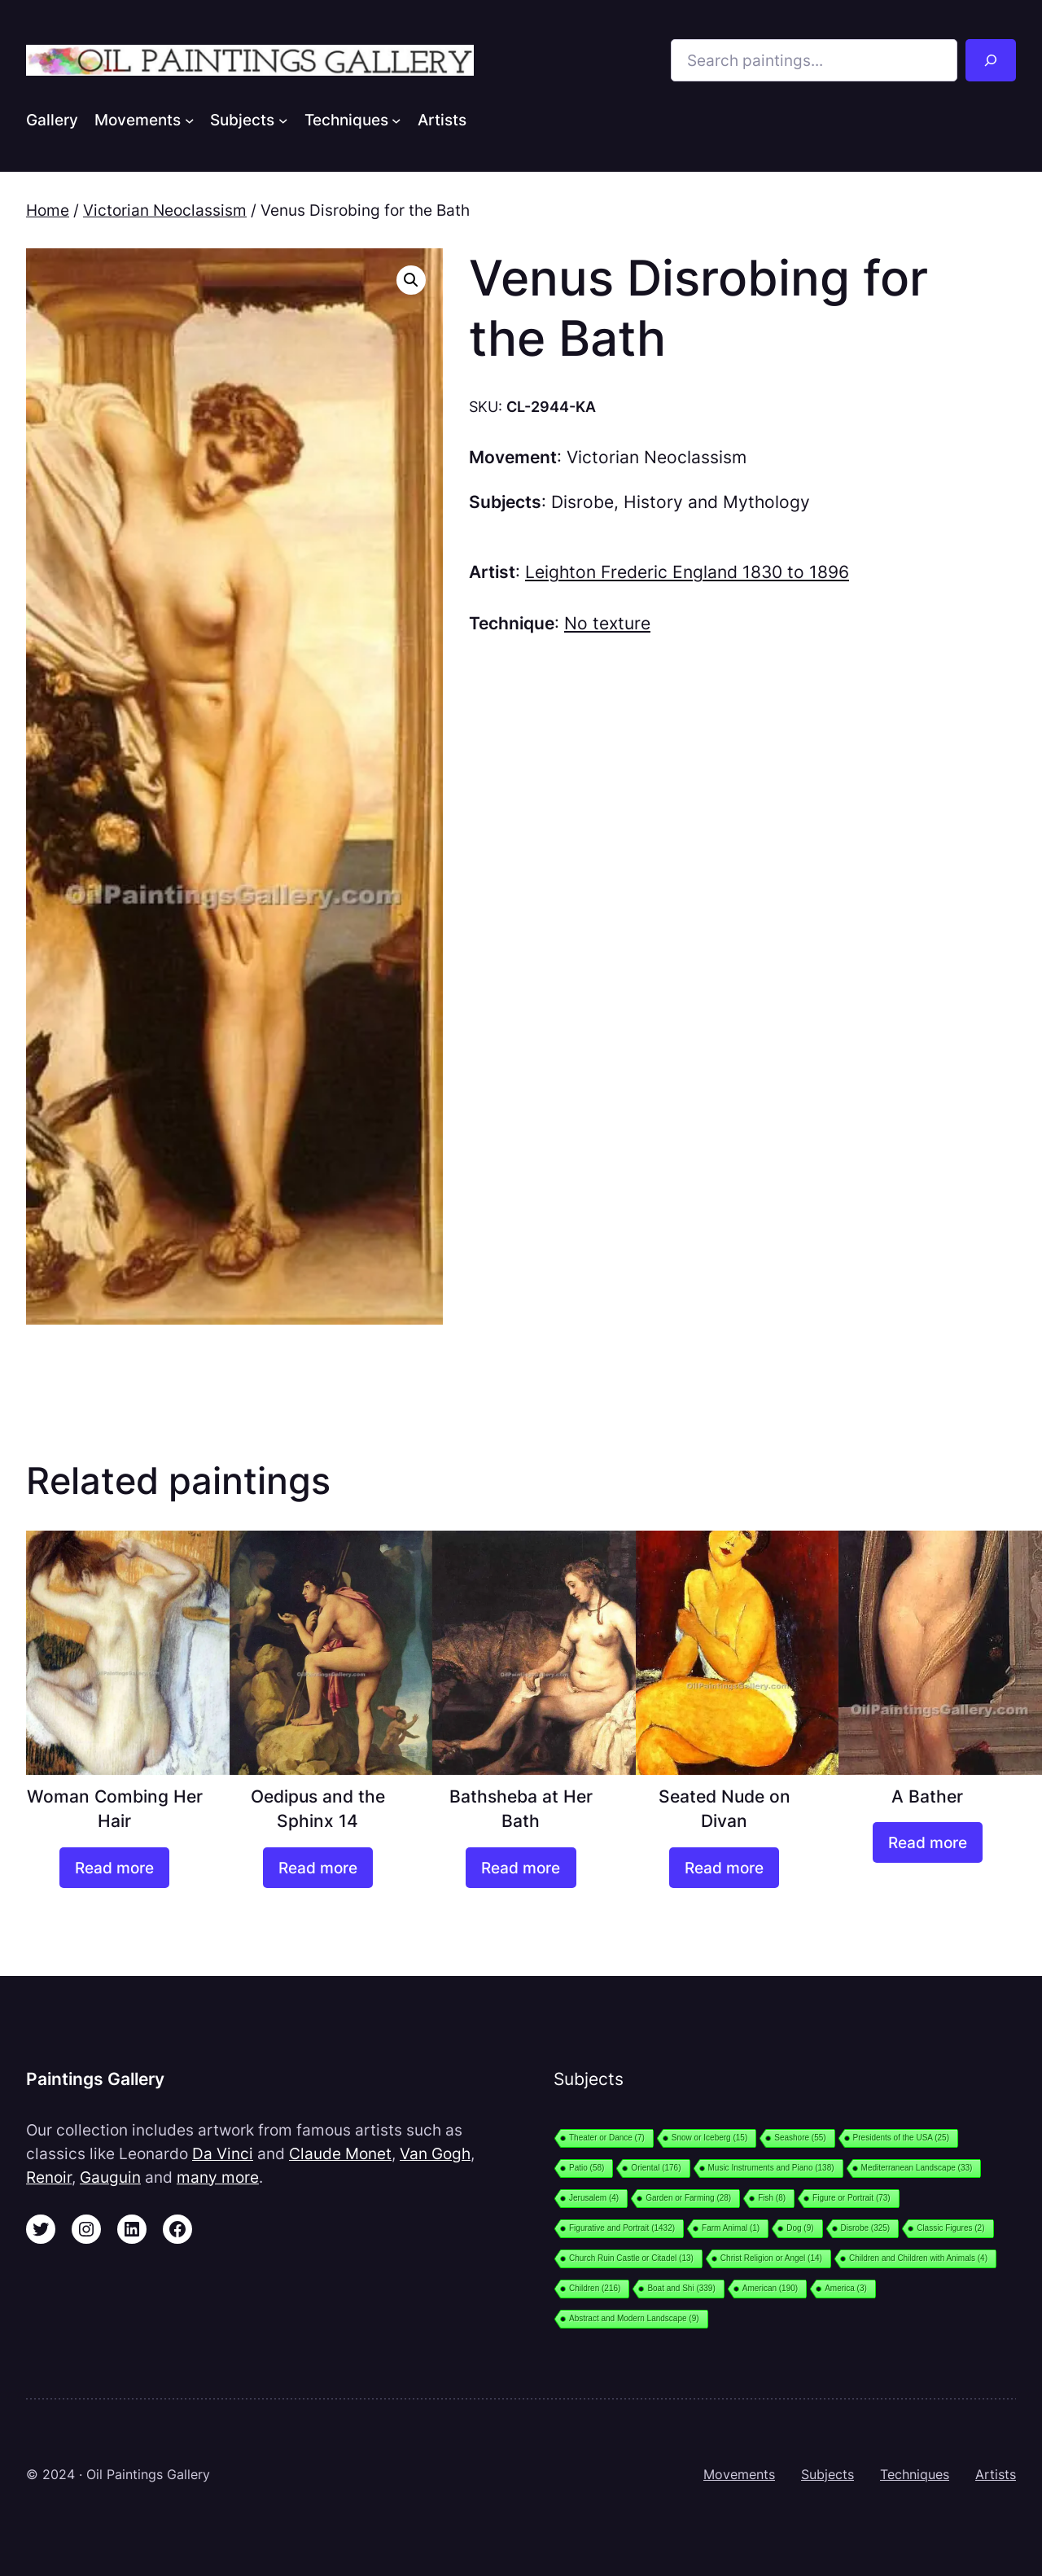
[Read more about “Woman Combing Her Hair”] (114, 1867)
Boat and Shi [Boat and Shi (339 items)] (681, 2288)
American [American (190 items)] (770, 2288)
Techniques (914, 2474)
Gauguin (110, 2177)
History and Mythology (717, 502)
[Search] (990, 60)
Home (47, 210)
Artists (995, 2474)
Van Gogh (435, 2153)
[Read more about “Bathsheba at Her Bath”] (521, 1867)
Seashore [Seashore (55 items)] (799, 2137)
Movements (739, 2474)
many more (218, 2177)
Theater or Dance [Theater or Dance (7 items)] (607, 2137)
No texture (607, 623)
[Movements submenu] (190, 120)
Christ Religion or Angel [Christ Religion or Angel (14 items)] (771, 2258)
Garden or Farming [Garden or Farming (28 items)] (688, 2197)
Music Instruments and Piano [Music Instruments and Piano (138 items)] (771, 2167)
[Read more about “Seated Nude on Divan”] (724, 1867)
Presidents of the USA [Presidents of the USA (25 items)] (901, 2137)
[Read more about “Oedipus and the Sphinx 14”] (318, 1867)
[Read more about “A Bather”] (928, 1842)
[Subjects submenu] (283, 120)
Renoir (49, 2177)
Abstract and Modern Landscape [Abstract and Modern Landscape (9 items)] (634, 2318)
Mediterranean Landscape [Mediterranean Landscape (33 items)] (917, 2167)
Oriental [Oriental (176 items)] (656, 2167)
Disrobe (582, 502)
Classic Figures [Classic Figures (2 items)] (950, 2227)
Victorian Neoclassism (165, 210)
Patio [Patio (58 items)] (586, 2167)
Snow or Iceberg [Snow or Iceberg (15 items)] (709, 2137)
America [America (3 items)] (846, 2288)
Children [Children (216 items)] (594, 2288)
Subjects (827, 2474)
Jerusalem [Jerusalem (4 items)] (594, 2197)
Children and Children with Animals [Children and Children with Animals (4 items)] (918, 2258)
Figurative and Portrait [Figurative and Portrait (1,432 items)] (622, 2227)
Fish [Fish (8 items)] (772, 2197)
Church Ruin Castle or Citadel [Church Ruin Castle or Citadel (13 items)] (631, 2258)
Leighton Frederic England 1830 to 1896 (687, 572)
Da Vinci (222, 2153)
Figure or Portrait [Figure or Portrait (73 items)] (851, 2197)
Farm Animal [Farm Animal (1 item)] (731, 2227)
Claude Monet (340, 2153)
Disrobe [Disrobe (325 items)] (866, 2227)
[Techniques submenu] (396, 120)
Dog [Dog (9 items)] (799, 2227)
